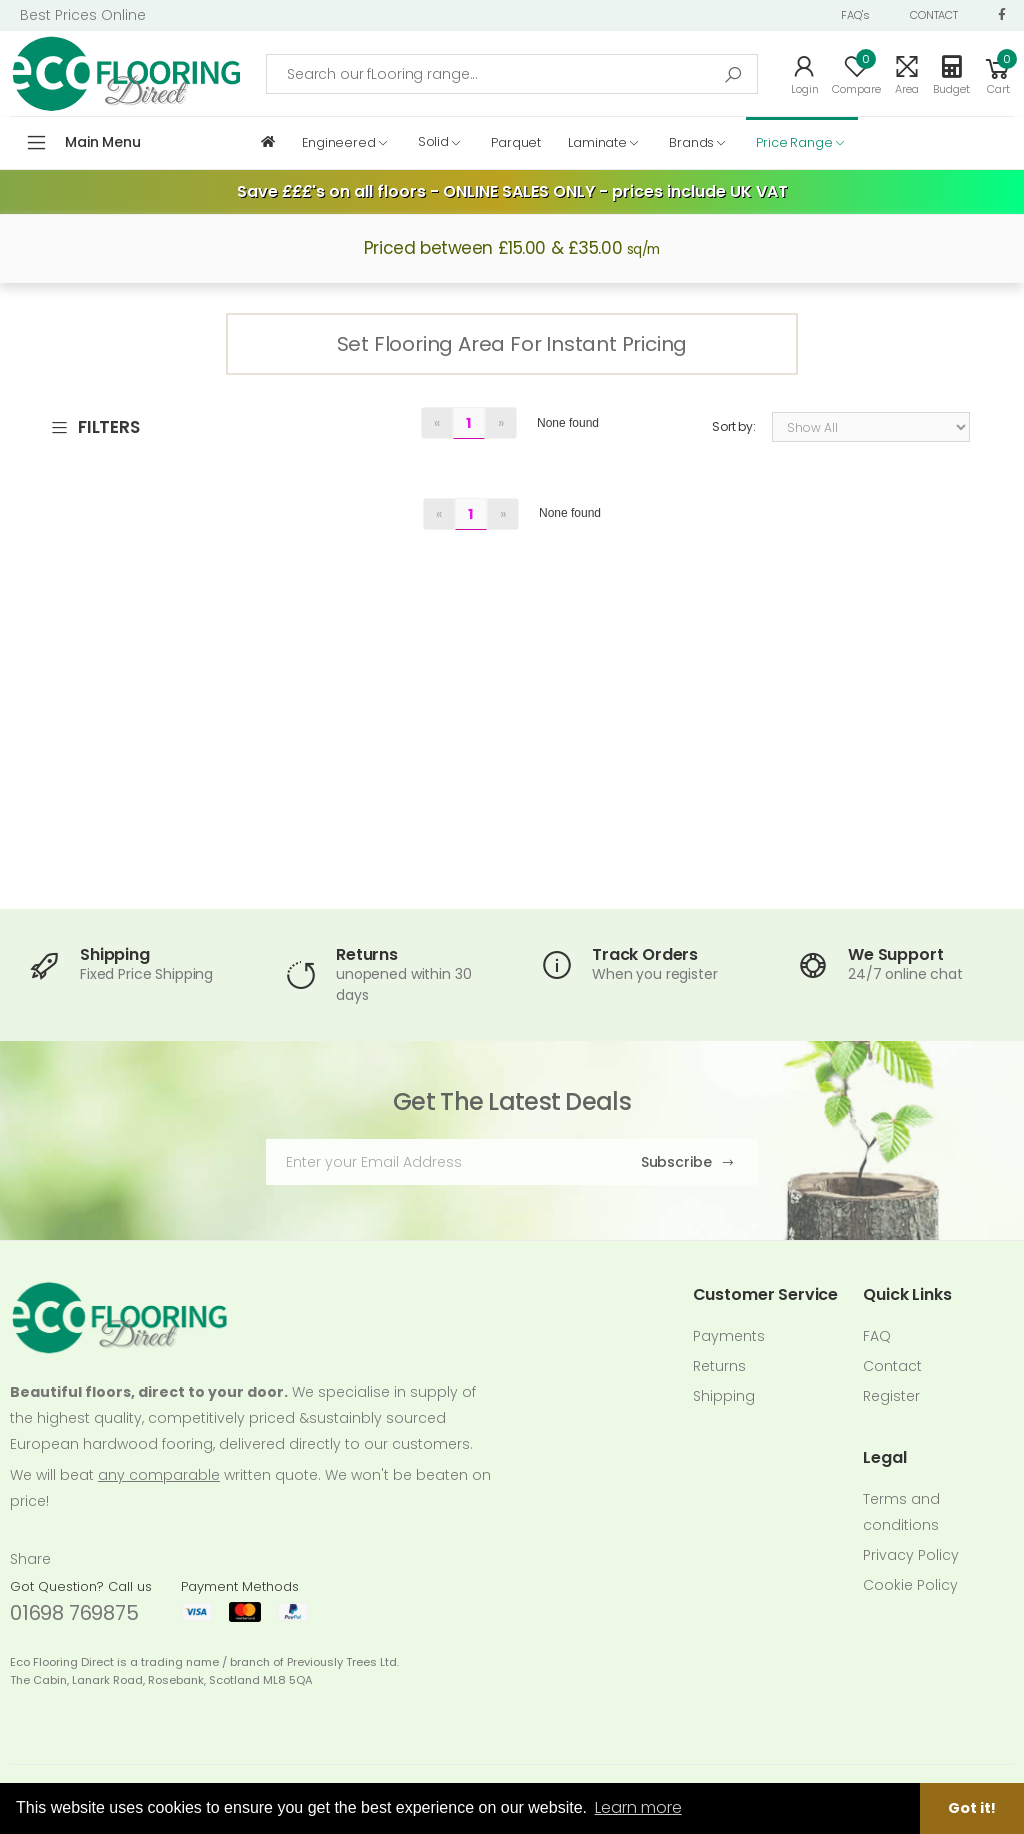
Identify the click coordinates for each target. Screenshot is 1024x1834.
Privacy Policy (911, 1555)
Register (891, 1396)
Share (30, 1559)
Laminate (597, 141)
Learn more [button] (638, 1807)
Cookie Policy (910, 1585)
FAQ (877, 1336)
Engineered (339, 141)
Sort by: (734, 426)
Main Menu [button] (103, 142)
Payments (729, 1336)
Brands (691, 141)
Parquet (516, 141)
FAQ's (855, 15)
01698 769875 (74, 1613)
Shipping (724, 1396)
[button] (998, 74)
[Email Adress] (437, 1162)
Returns (719, 1366)
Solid (433, 141)
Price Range (794, 141)
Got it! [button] (972, 1808)
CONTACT (934, 15)
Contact (892, 1366)
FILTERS (95, 427)
